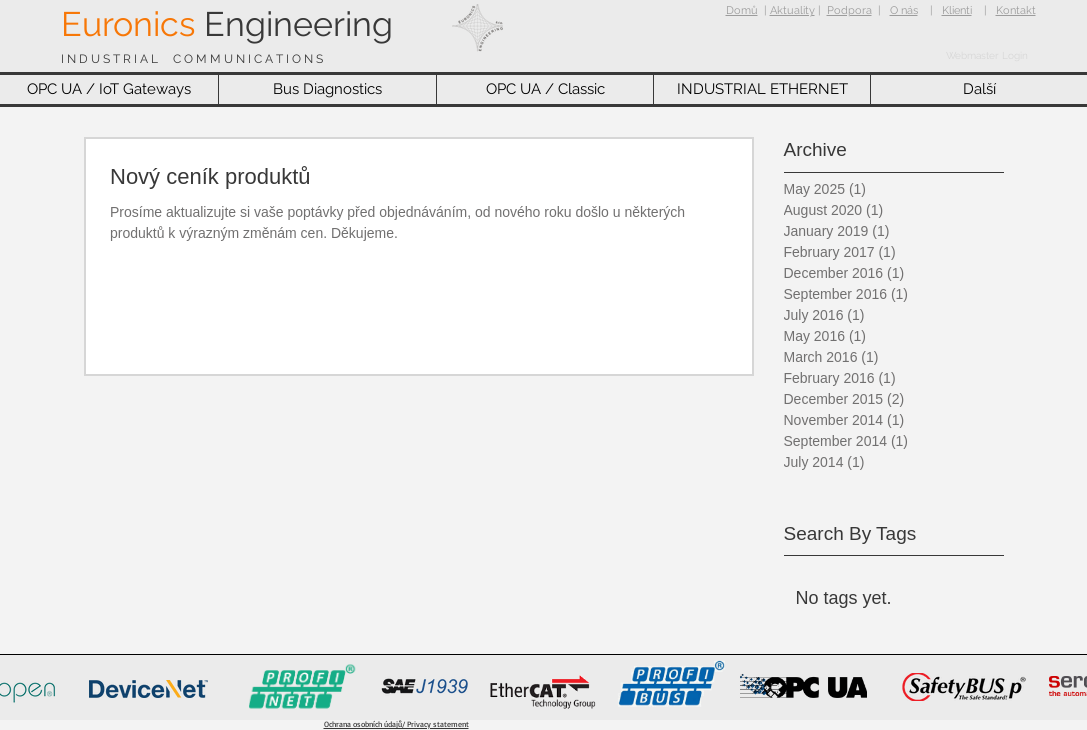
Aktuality (792, 10)
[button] (109, 89)
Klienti (957, 10)
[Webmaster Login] (987, 56)
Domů (742, 10)
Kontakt (1016, 10)
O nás (904, 10)
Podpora (849, 10)
